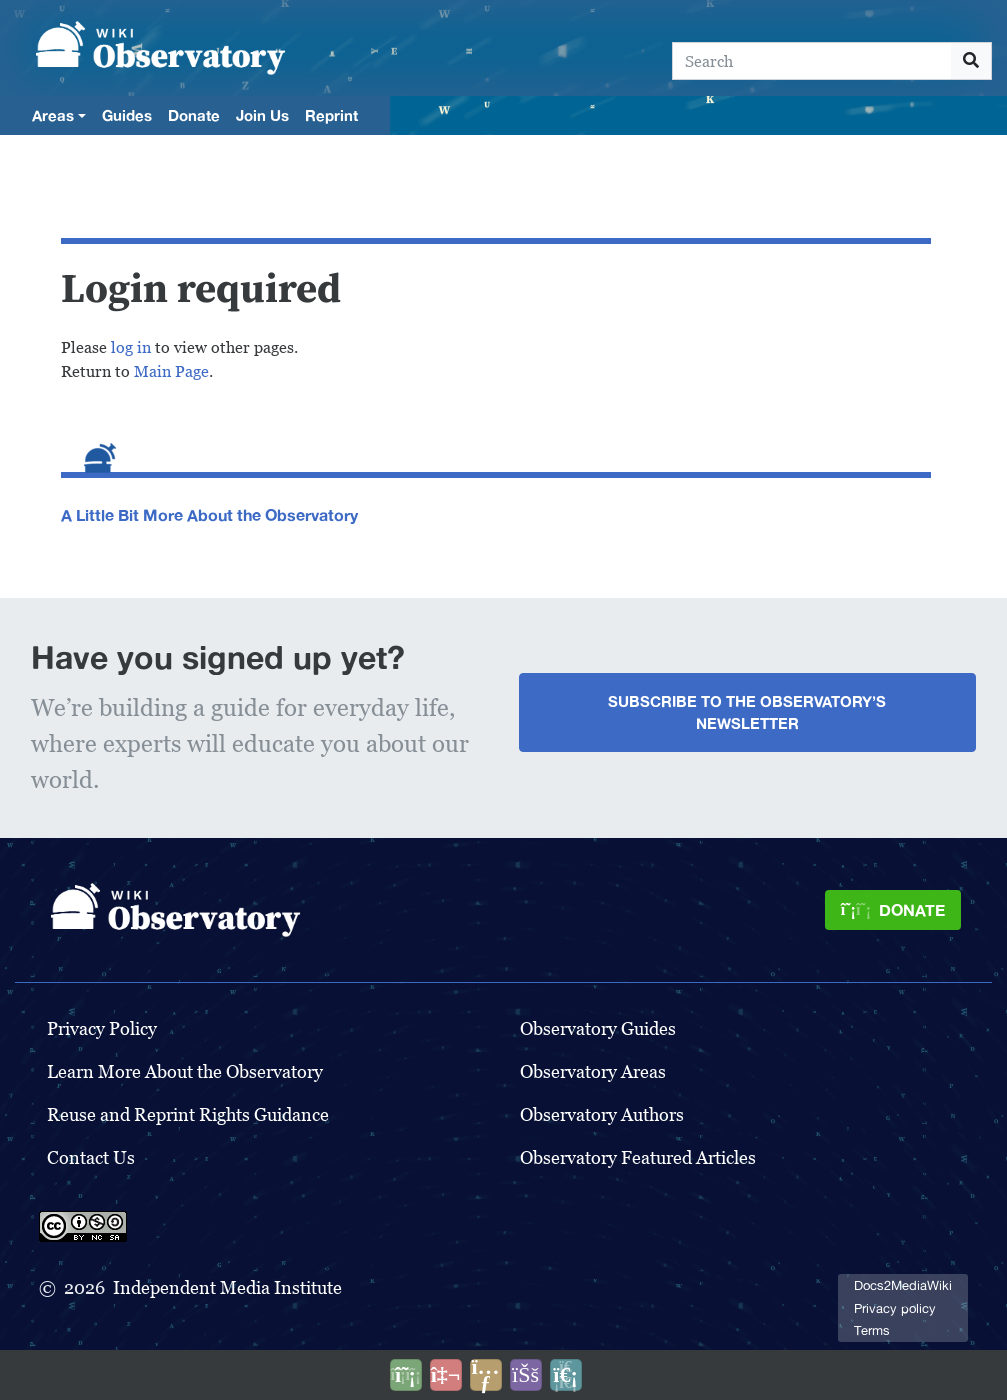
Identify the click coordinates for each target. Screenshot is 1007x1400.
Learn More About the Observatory (185, 1071)
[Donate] (893, 910)
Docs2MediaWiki (903, 1285)
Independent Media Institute (227, 1287)
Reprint (331, 115)
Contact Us (91, 1157)
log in (131, 347)
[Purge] (566, 1375)
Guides (127, 115)
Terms (872, 1330)
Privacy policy (895, 1308)
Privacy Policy (102, 1028)
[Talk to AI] (446, 1375)
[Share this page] (486, 1375)
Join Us (262, 115)
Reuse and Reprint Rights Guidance (188, 1114)
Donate (194, 115)
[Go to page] (971, 61)
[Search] (812, 61)
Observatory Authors (602, 1114)
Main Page (171, 371)
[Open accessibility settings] (526, 1375)
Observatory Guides (598, 1028)
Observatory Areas (593, 1071)
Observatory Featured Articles (638, 1157)
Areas (53, 115)
